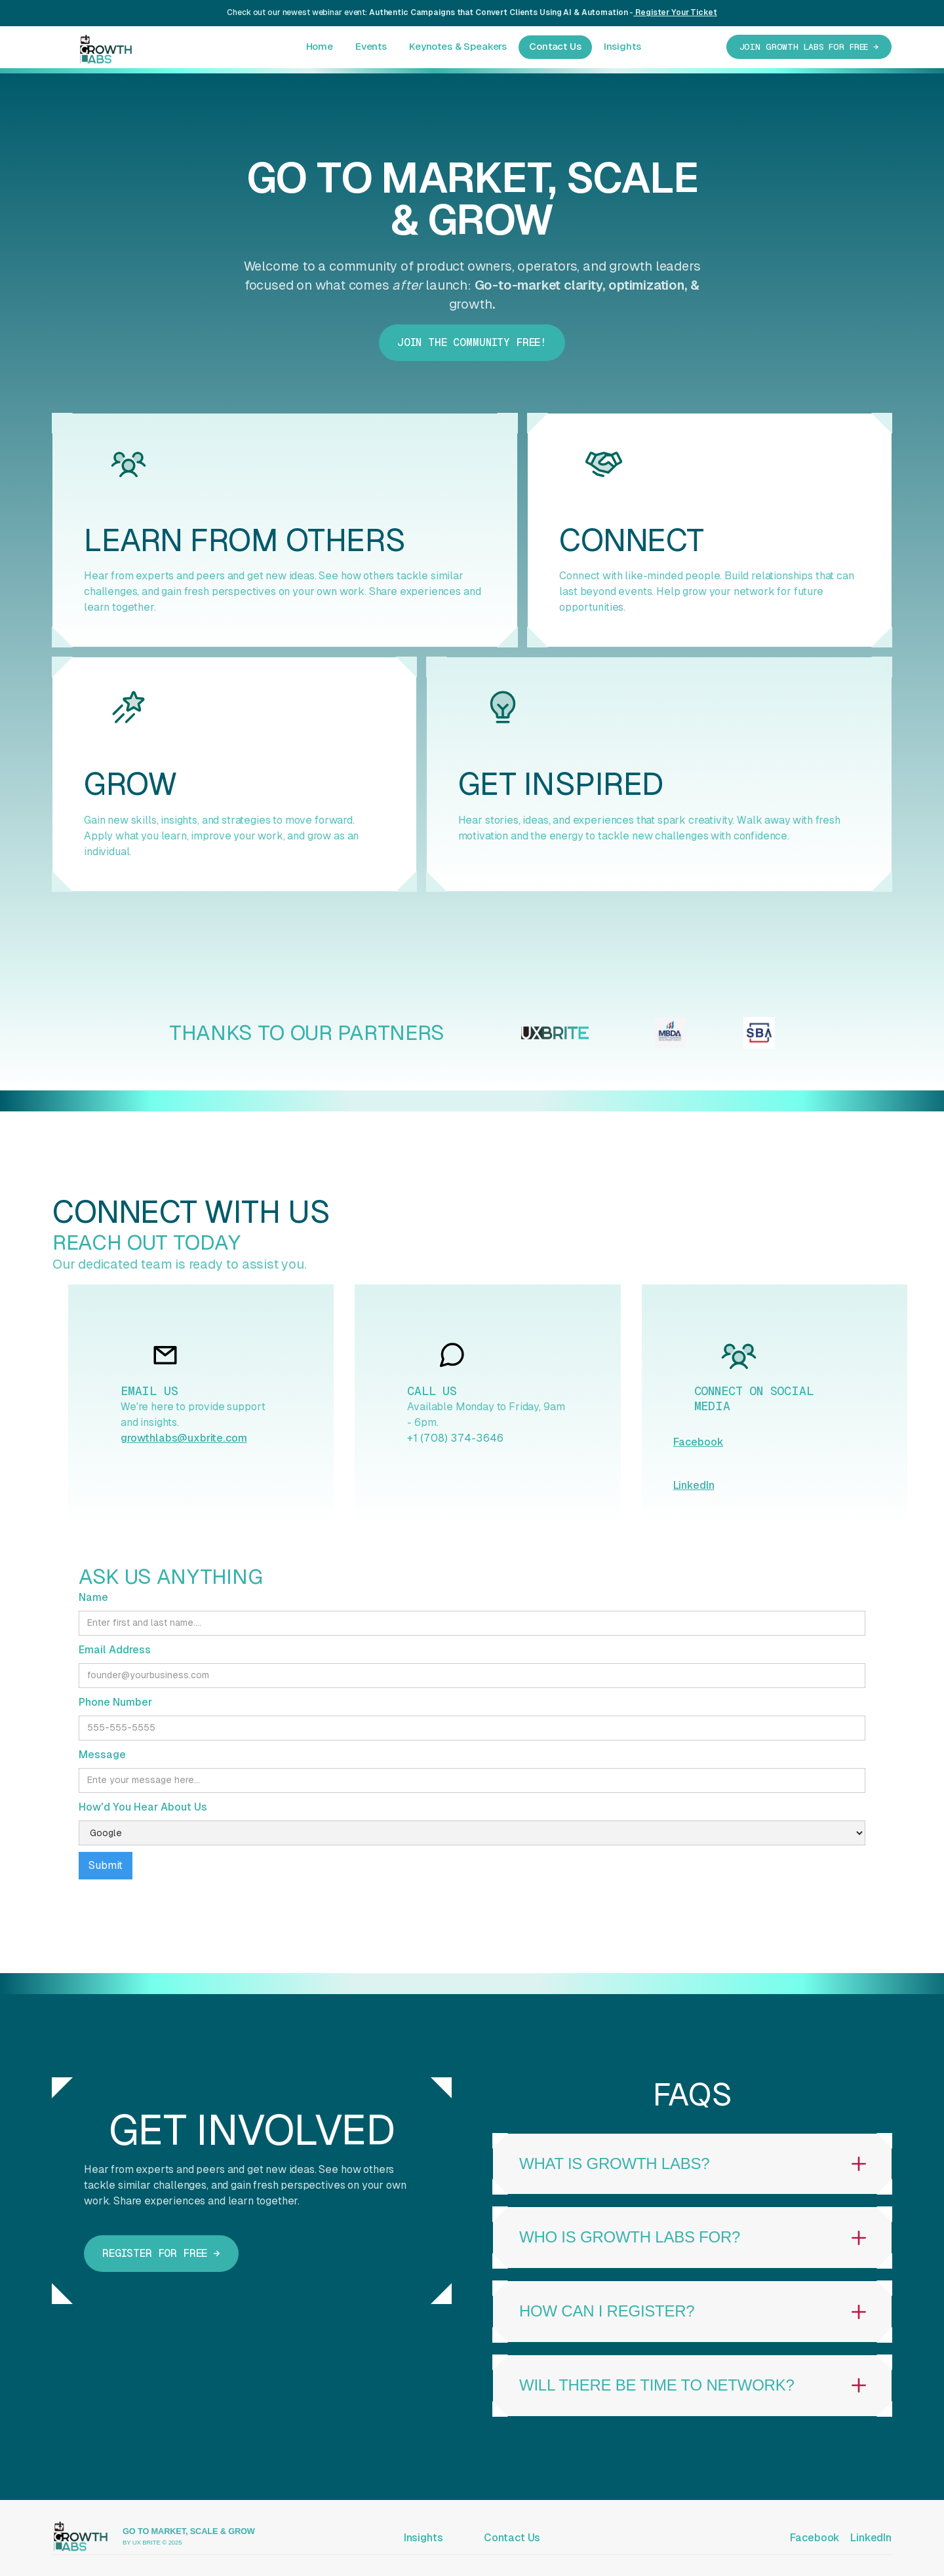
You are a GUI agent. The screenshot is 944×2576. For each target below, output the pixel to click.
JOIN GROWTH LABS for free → (809, 47)
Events (371, 46)
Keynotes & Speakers (458, 46)
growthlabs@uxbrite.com (183, 1438)
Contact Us (555, 46)
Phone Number (115, 1702)
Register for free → (161, 2253)
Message (102, 1754)
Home (319, 46)
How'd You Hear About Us (143, 1807)
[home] (93, 46)
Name (93, 1597)
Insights (622, 46)
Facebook (698, 1442)
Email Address (115, 1650)
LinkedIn (694, 1485)
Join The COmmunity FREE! (472, 342)
